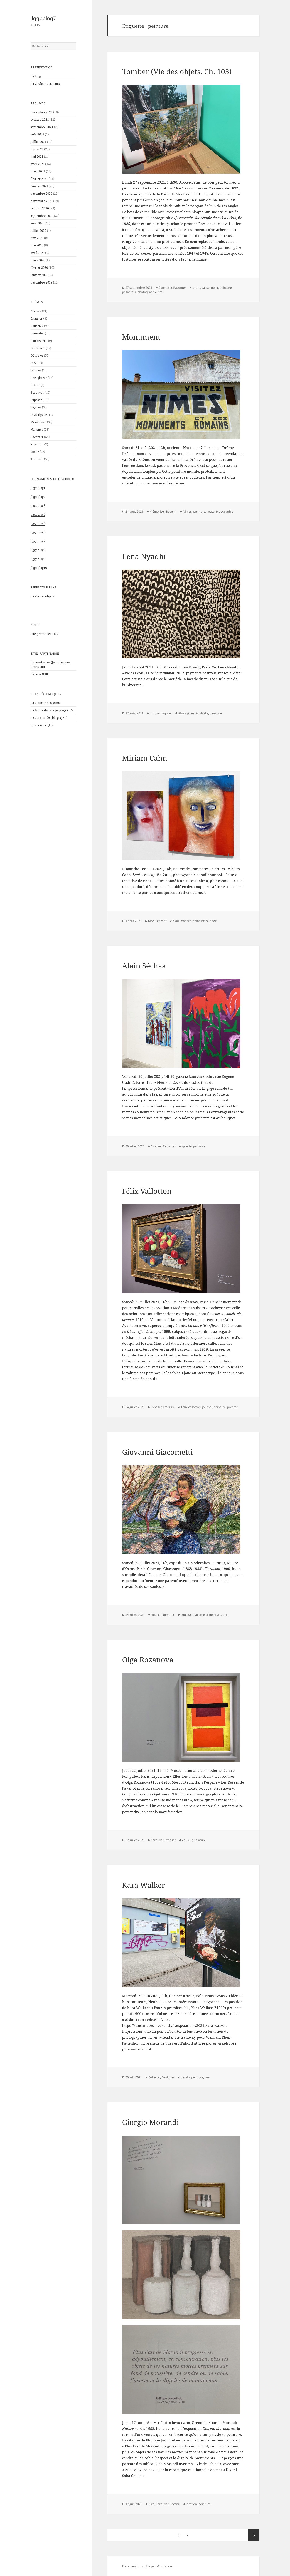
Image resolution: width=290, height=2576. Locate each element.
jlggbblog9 (38, 559)
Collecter (37, 326)
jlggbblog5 (38, 523)
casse (206, 288)
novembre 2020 (42, 201)
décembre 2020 (41, 194)
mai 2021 (37, 157)
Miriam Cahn (144, 758)
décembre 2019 (41, 282)
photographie (147, 292)
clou (176, 921)
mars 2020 (38, 260)
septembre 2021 (42, 127)
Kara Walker (143, 1885)
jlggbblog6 (38, 532)
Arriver (36, 311)
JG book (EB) (39, 674)
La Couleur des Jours (45, 84)
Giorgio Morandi (150, 2122)
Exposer (36, 400)
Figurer (36, 407)
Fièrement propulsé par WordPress (147, 2566)
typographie (224, 511)
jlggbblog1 (38, 488)
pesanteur (129, 292)
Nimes (187, 511)
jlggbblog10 (39, 568)
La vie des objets (42, 596)
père (226, 1615)
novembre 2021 (42, 112)
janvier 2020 (39, 275)
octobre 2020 (40, 208)
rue (207, 2077)
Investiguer (39, 415)
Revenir (36, 444)
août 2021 (37, 134)
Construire (38, 341)
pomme (232, 1407)
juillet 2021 (38, 142)
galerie (187, 1146)
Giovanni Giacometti (157, 1452)
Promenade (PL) (42, 725)
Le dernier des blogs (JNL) (49, 718)
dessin (185, 2077)
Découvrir (38, 348)
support (212, 921)
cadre (196, 288)
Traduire (37, 459)
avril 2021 (38, 164)
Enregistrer (39, 378)
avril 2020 (38, 253)
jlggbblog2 (38, 497)
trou (161, 292)
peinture (226, 288)
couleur (186, 1615)
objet (214, 288)
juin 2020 (37, 238)
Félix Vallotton (147, 1191)
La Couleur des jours (45, 703)
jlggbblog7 (43, 18)
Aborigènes (186, 713)
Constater (37, 333)
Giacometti (200, 1615)
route (211, 511)
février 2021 (39, 179)
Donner (36, 370)
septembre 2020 (42, 216)
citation (191, 2504)
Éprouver (37, 392)
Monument (141, 337)
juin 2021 (37, 149)
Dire (34, 363)
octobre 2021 (40, 120)
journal (207, 1407)
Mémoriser (38, 422)
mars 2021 (38, 171)
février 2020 (39, 268)
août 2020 (37, 223)
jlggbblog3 (38, 506)
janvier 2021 (39, 186)
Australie (202, 713)
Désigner (37, 355)
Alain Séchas (144, 965)
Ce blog (36, 76)
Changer (37, 318)
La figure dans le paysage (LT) (52, 710)
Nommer (37, 429)
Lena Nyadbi (144, 556)
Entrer (35, 385)
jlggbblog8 (38, 550)
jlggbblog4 (38, 514)
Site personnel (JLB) (45, 634)
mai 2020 (37, 245)
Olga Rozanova (147, 1659)
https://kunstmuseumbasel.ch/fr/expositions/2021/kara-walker (174, 2025)
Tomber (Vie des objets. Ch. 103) (177, 71)
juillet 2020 (38, 231)
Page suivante (253, 2535)
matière (185, 921)
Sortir (35, 452)
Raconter (37, 437)
